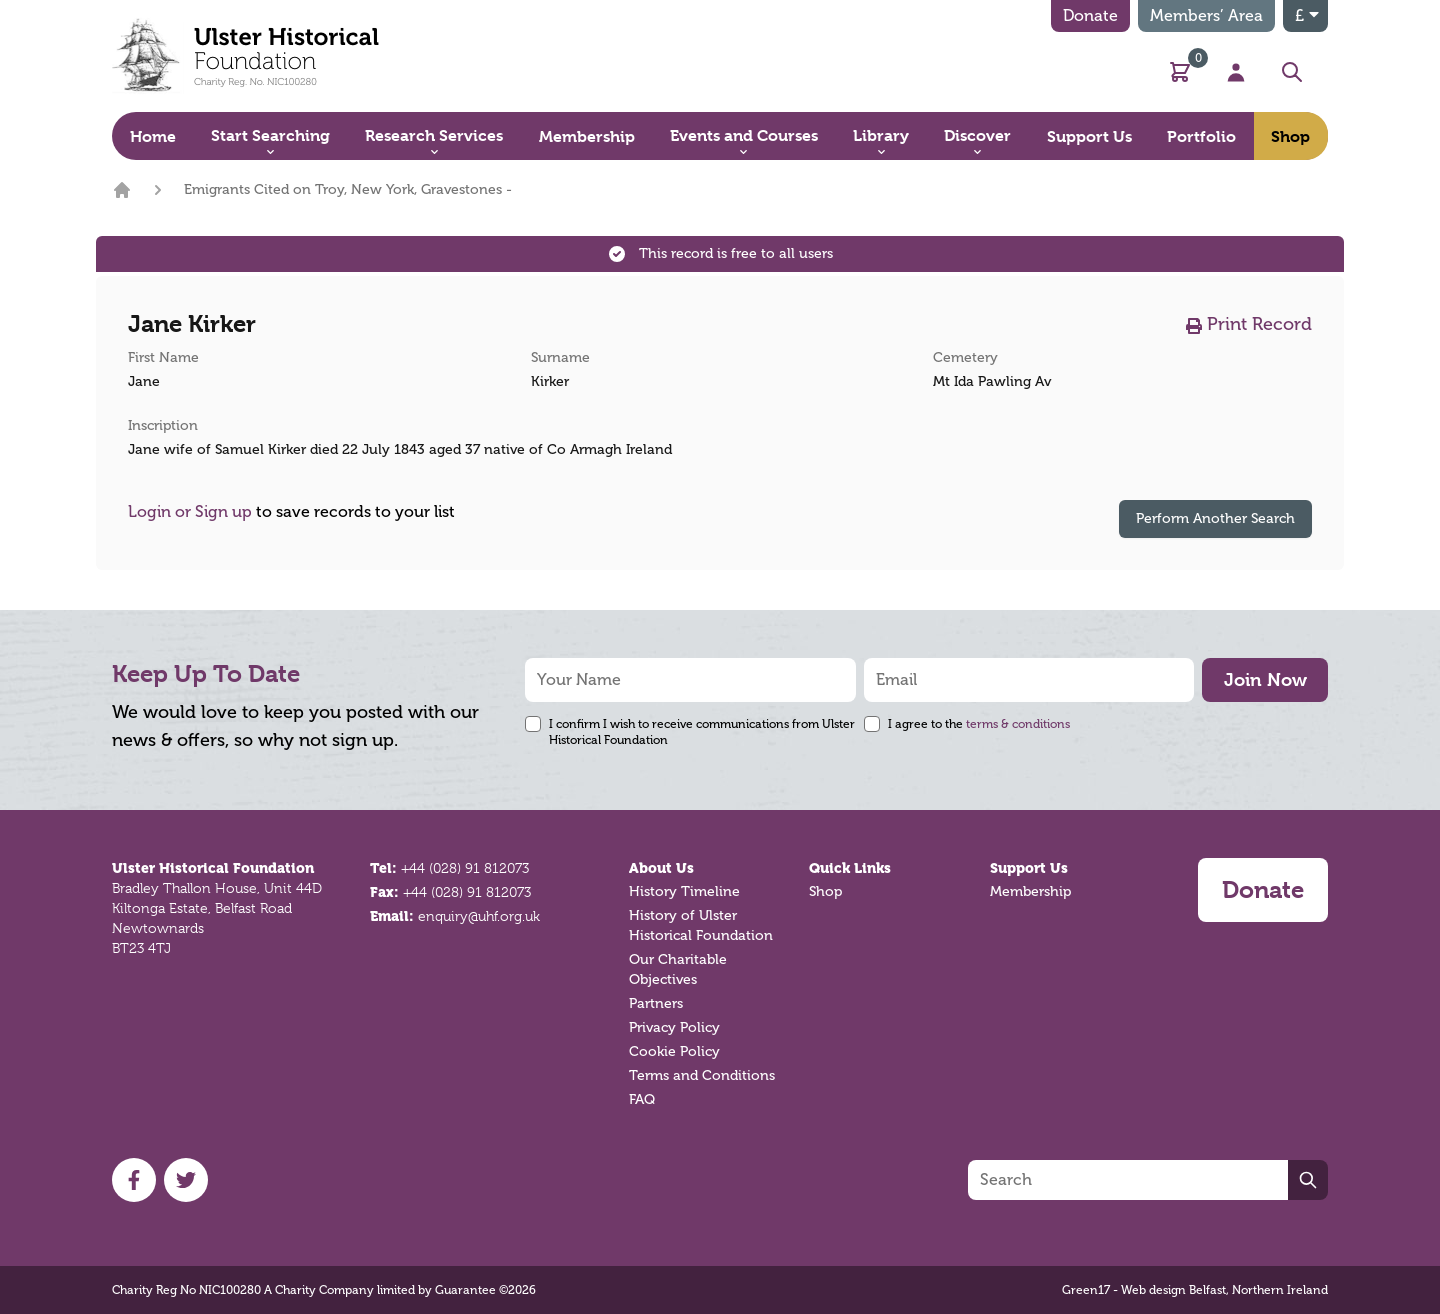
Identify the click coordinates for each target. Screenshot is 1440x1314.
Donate (1090, 16)
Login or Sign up (190, 512)
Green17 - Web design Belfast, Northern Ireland (1195, 1290)
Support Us (1029, 868)
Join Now (1265, 679)
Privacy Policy (674, 1027)
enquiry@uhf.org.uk (479, 916)
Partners (656, 1003)
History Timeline (684, 891)
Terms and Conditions (702, 1075)
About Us (661, 868)
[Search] (1128, 1180)
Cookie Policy (674, 1051)
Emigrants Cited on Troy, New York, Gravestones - (348, 189)
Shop (825, 891)
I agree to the (979, 724)
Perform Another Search (1215, 518)
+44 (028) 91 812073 (465, 868)
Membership (1030, 891)
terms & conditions (1018, 724)
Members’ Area (1206, 16)
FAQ (642, 1099)
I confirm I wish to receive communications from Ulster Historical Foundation (702, 732)
